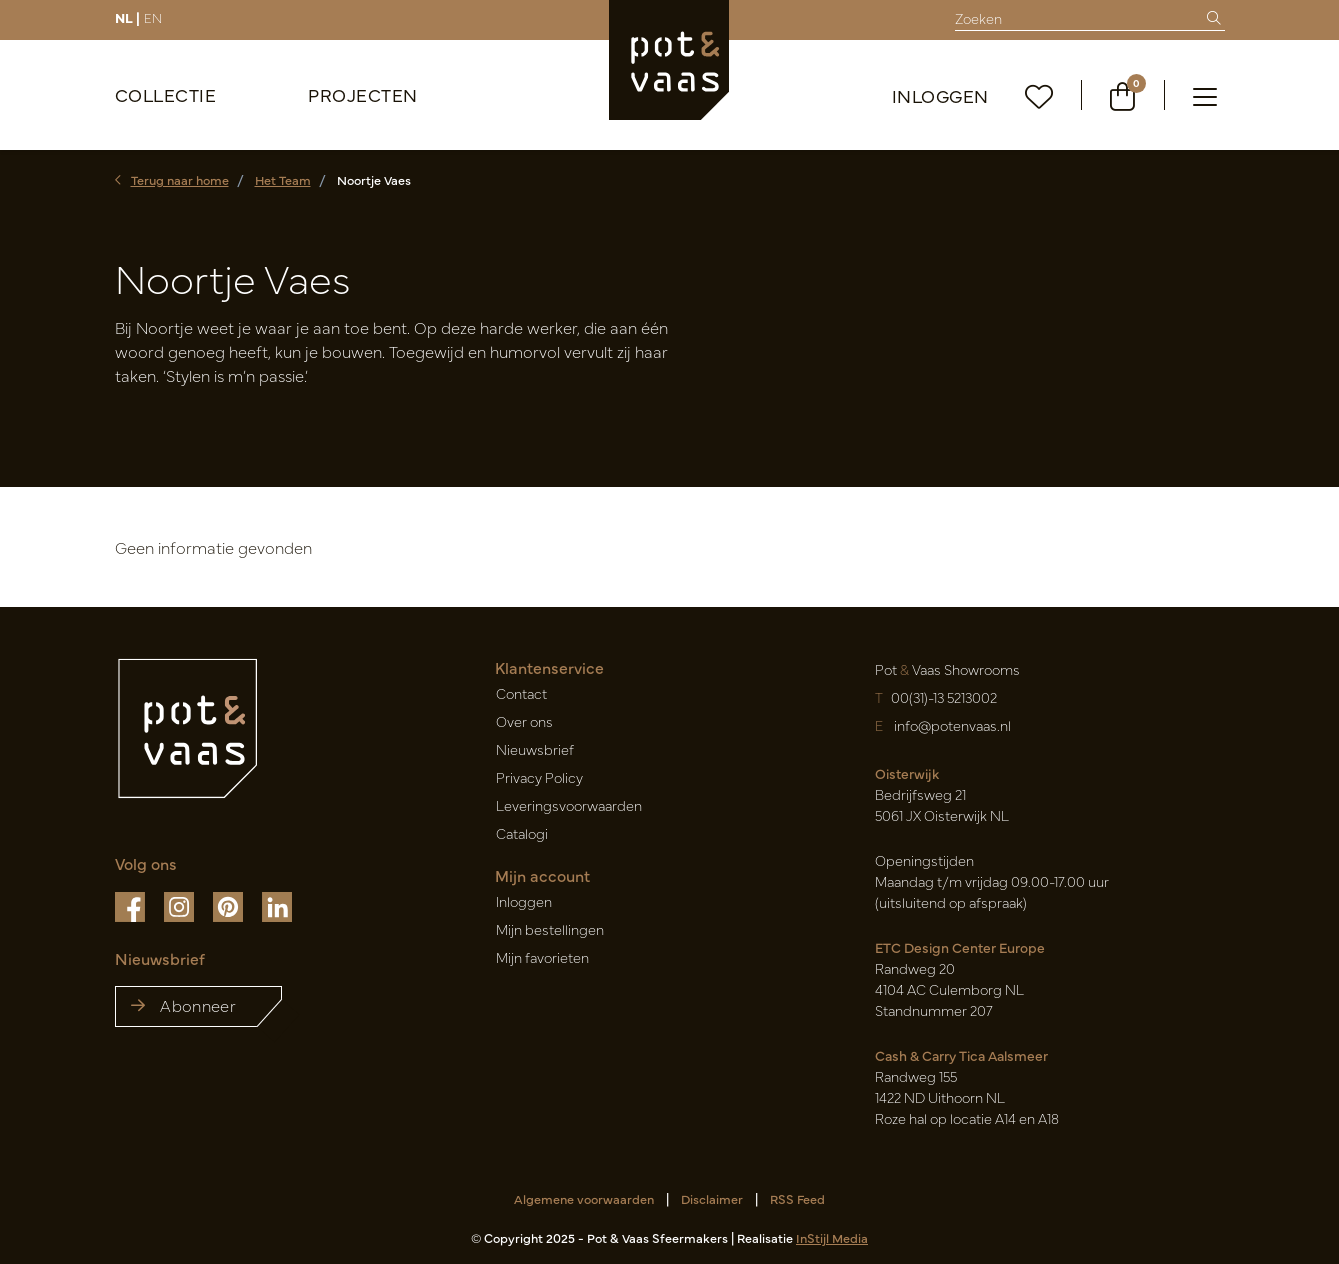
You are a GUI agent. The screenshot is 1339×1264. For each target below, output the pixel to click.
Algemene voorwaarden (584, 1198)
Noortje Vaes (374, 179)
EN (153, 17)
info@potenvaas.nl (951, 725)
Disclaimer (712, 1198)
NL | (127, 17)
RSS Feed (797, 1198)
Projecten (363, 94)
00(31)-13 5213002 (944, 697)
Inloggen (940, 95)
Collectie (166, 94)
